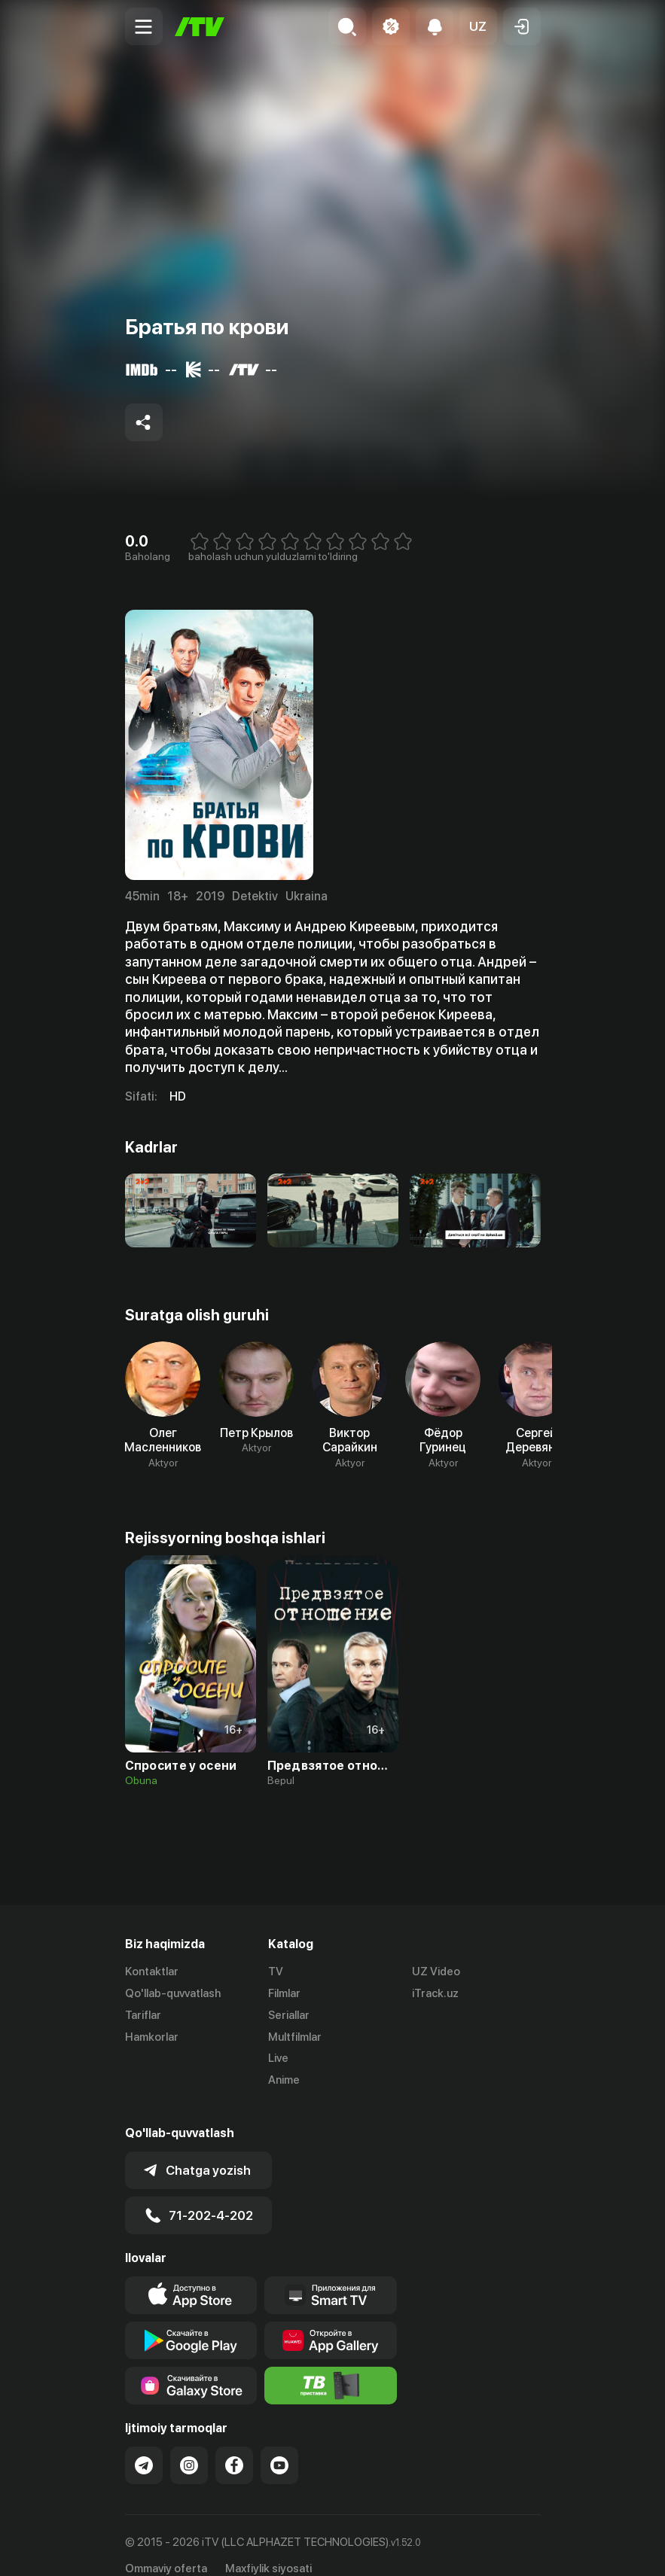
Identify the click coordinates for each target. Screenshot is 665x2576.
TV (275, 1971)
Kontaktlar (151, 1971)
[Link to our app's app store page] (191, 2275)
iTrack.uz (435, 1993)
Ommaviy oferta (166, 2549)
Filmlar (284, 1993)
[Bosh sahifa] (199, 26)
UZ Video (436, 1971)
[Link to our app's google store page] (191, 2321)
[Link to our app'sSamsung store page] (191, 2366)
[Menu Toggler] (144, 26)
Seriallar (289, 2015)
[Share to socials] (144, 422)
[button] (478, 26)
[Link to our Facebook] (234, 2446)
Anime (284, 2080)
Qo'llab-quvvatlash (173, 1993)
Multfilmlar (295, 2037)
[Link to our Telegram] (144, 2446)
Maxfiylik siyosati (268, 2549)
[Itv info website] (330, 2366)
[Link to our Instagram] (189, 2446)
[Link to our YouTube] (279, 2446)
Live (278, 2058)
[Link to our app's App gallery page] (330, 2321)
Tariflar (143, 2015)
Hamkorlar (151, 2037)
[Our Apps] (330, 2275)
